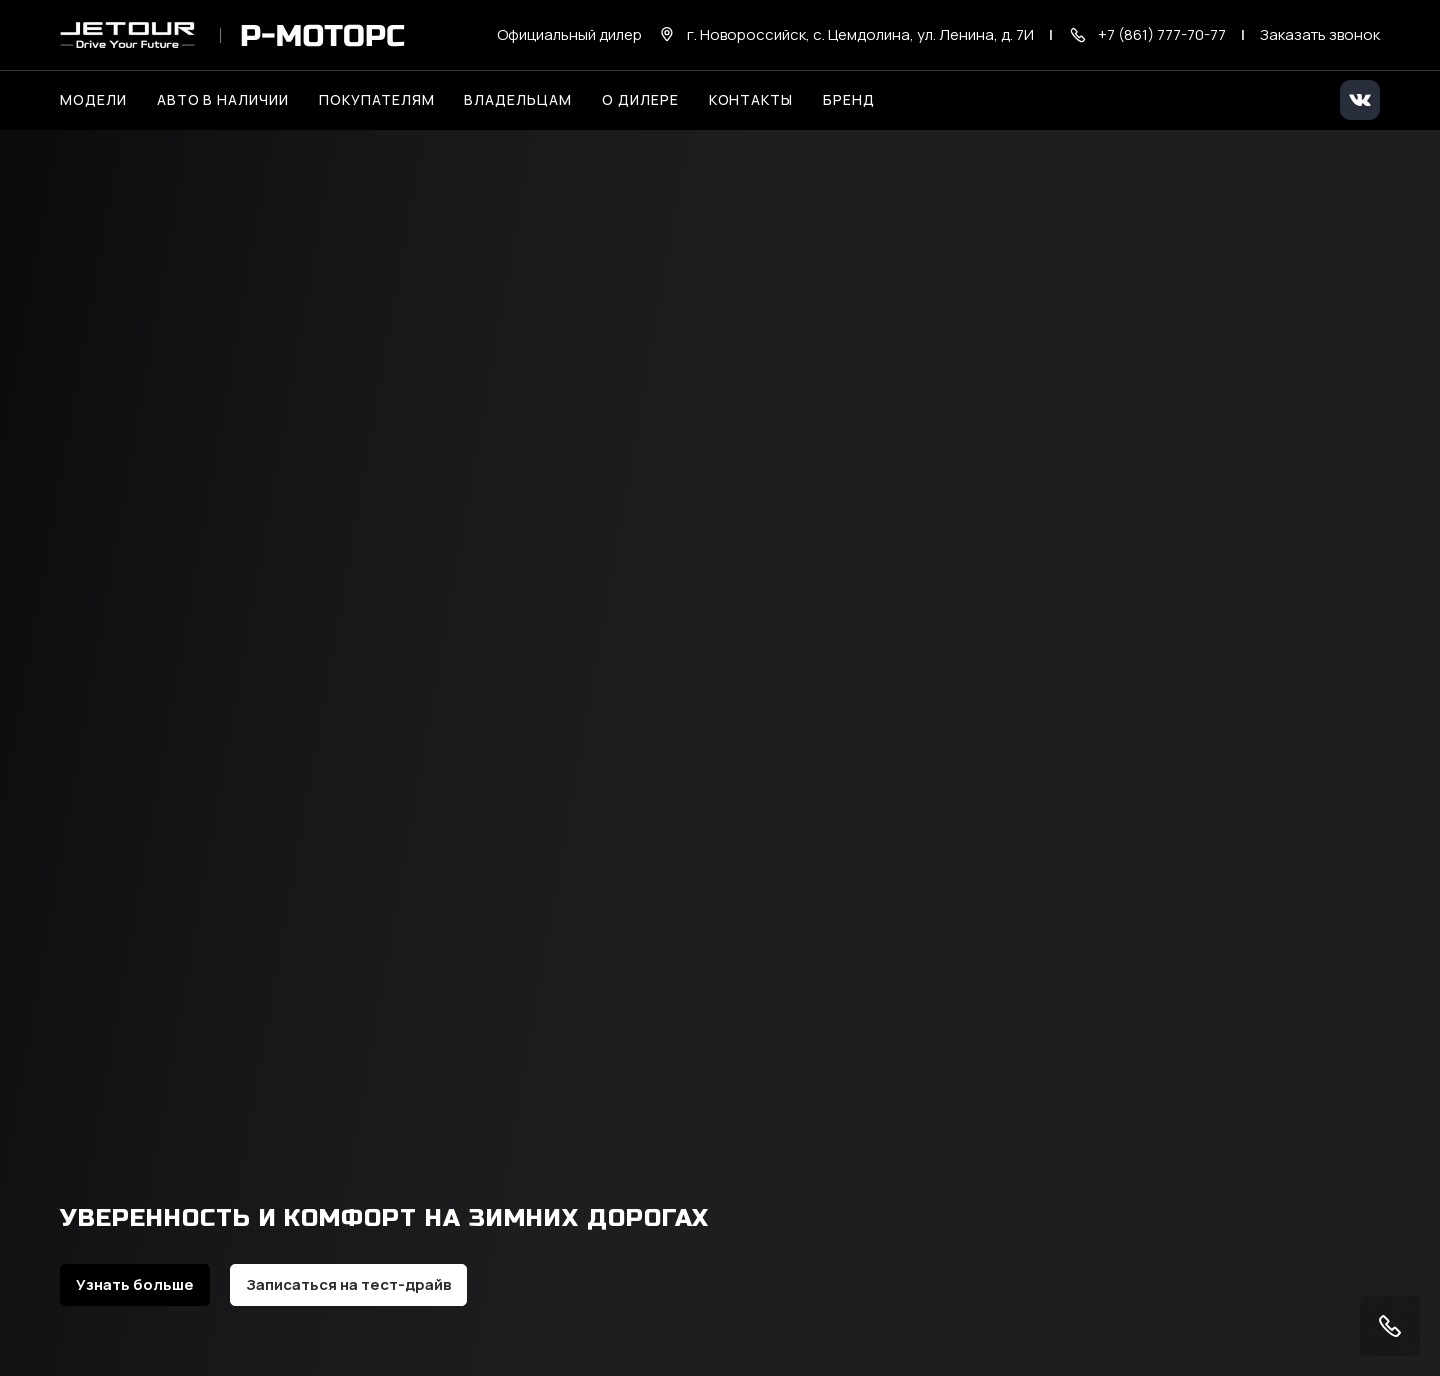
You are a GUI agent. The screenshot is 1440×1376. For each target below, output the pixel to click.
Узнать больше (135, 1284)
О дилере (640, 99)
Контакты (751, 99)
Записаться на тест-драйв (348, 1284)
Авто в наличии (223, 99)
